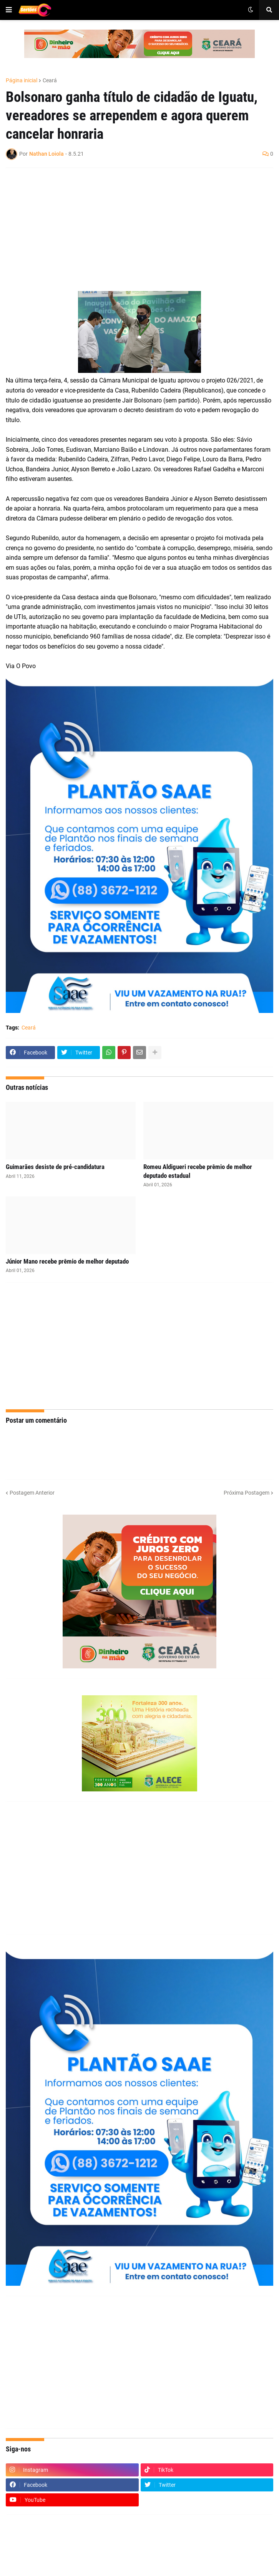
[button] (9, 10)
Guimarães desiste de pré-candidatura (55, 1167)
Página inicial (21, 80)
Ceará (50, 80)
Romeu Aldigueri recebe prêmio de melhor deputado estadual (197, 1171)
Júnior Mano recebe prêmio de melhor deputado (67, 1261)
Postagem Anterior (32, 1493)
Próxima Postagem (246, 1493)
